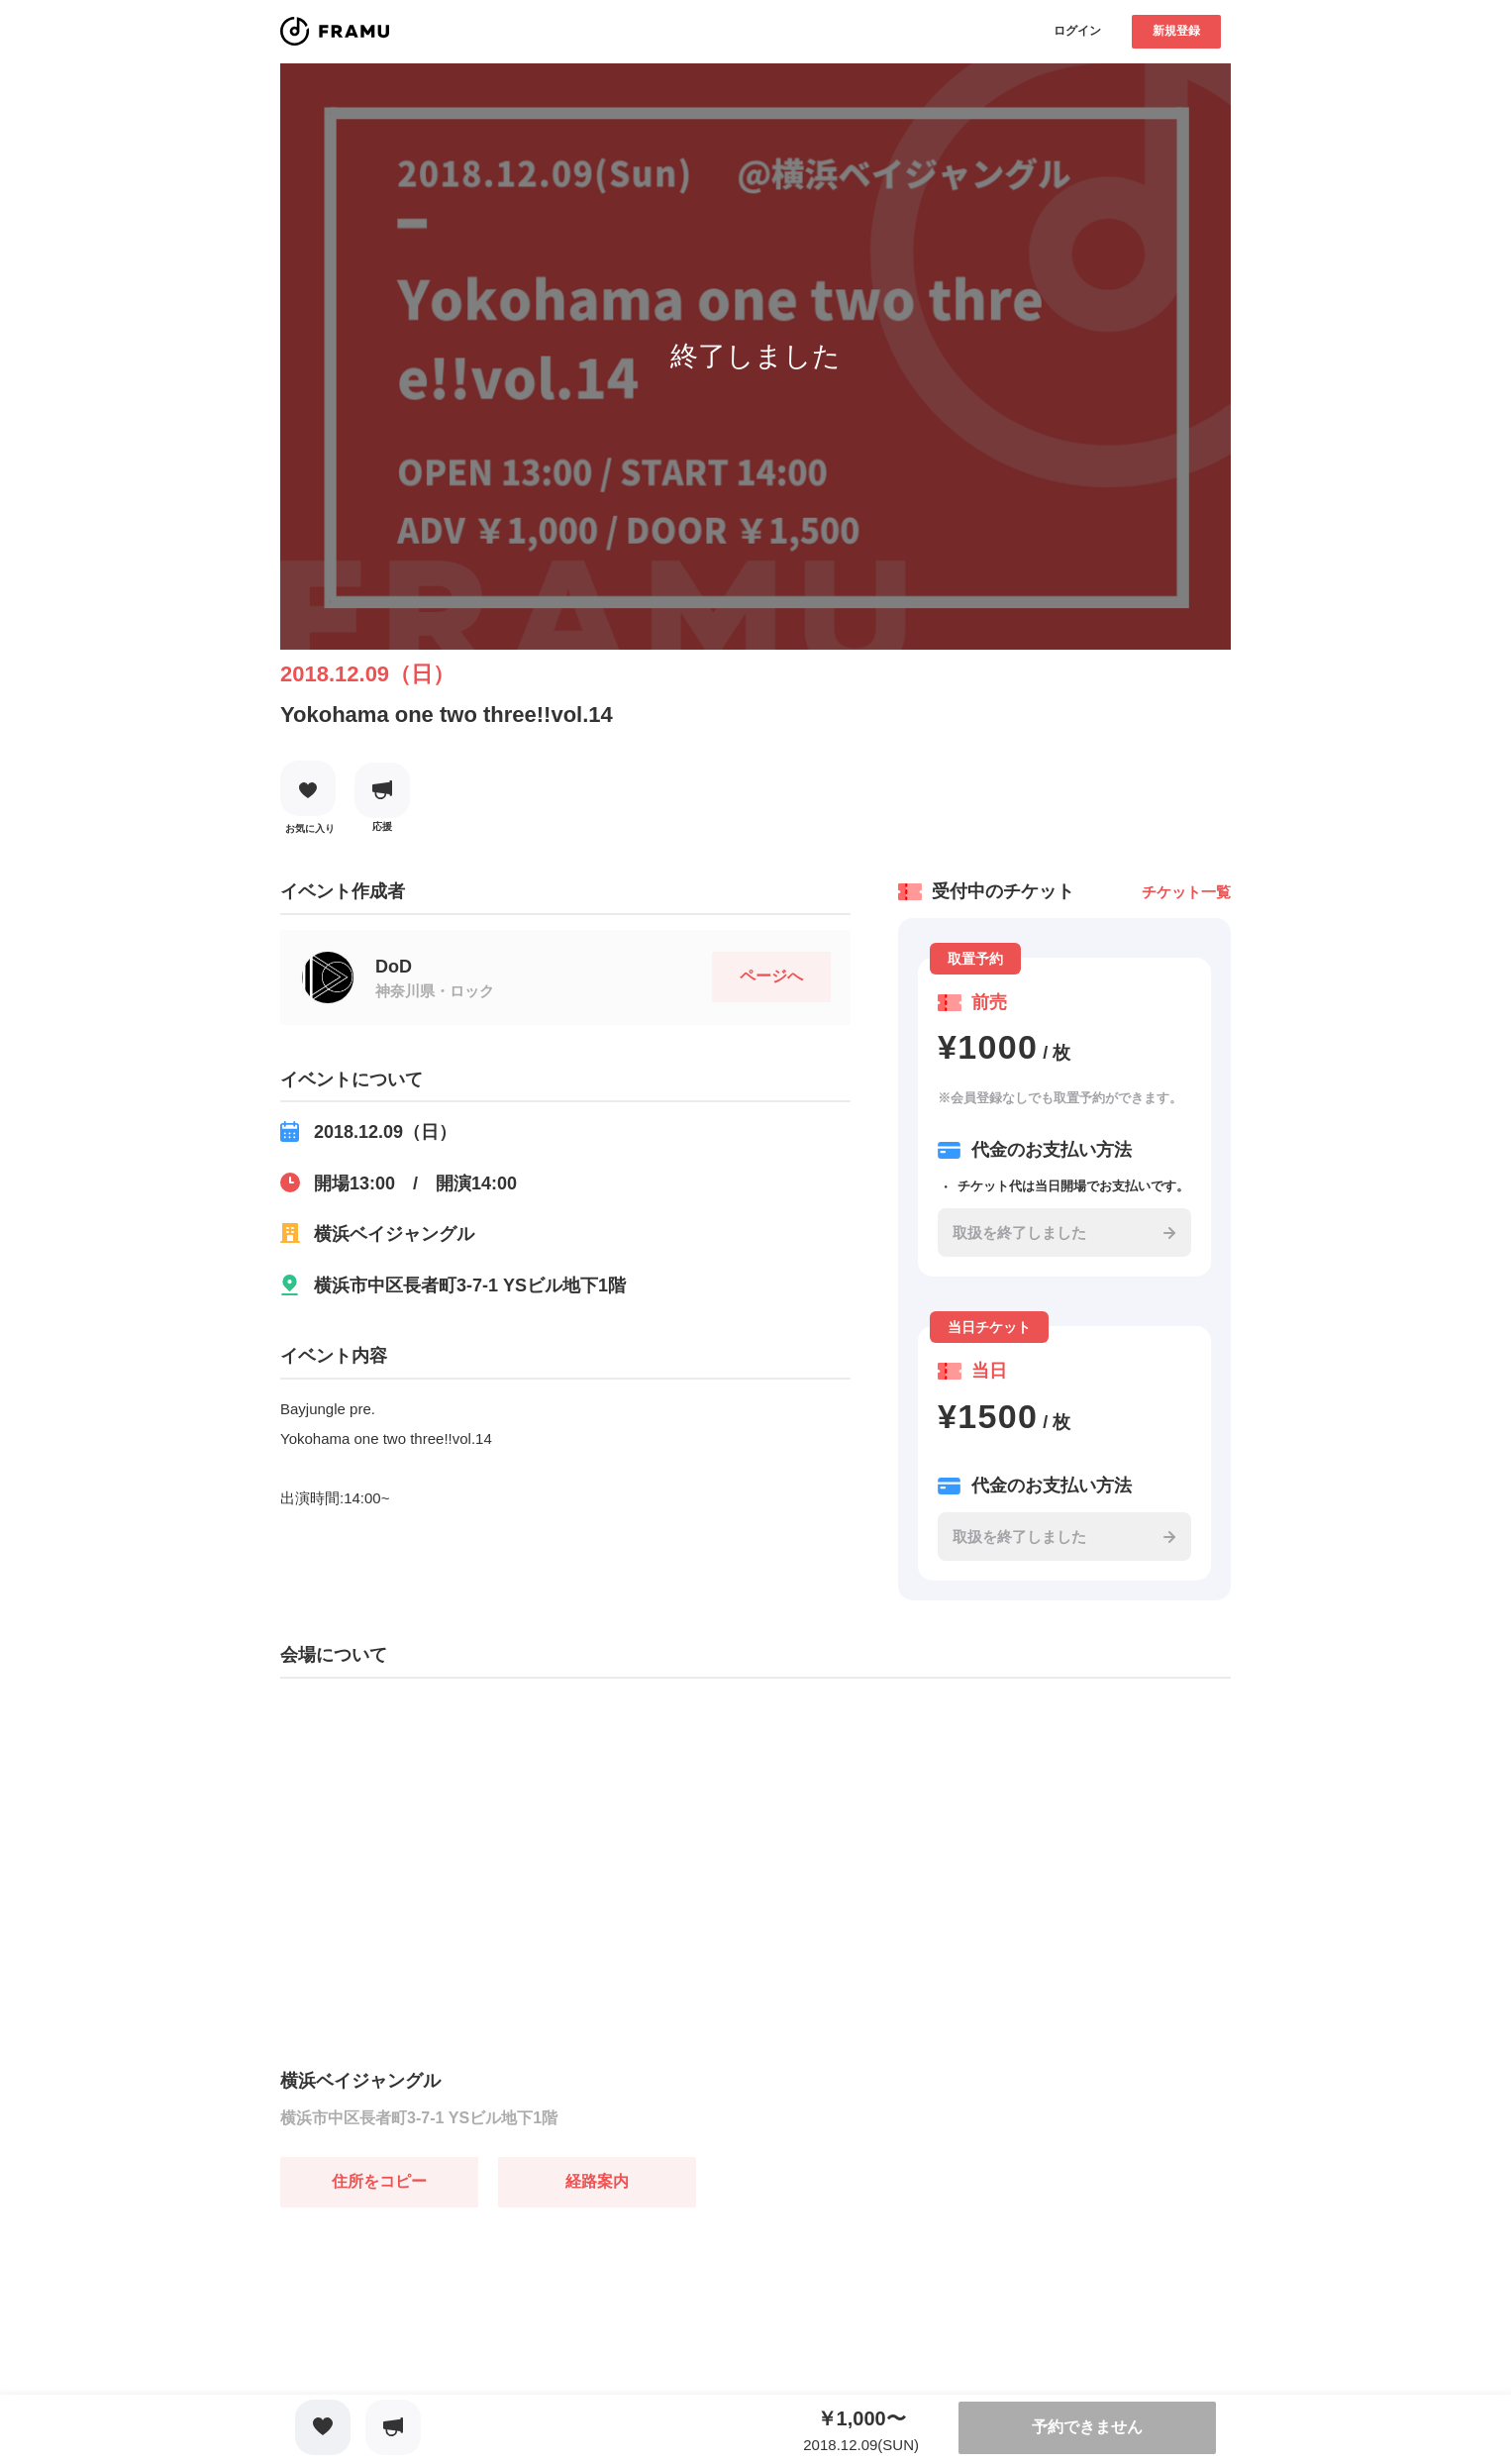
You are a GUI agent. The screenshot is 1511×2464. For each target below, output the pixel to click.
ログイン (1077, 31)
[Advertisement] (428, 2331)
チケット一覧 (1186, 891)
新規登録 (1176, 31)
